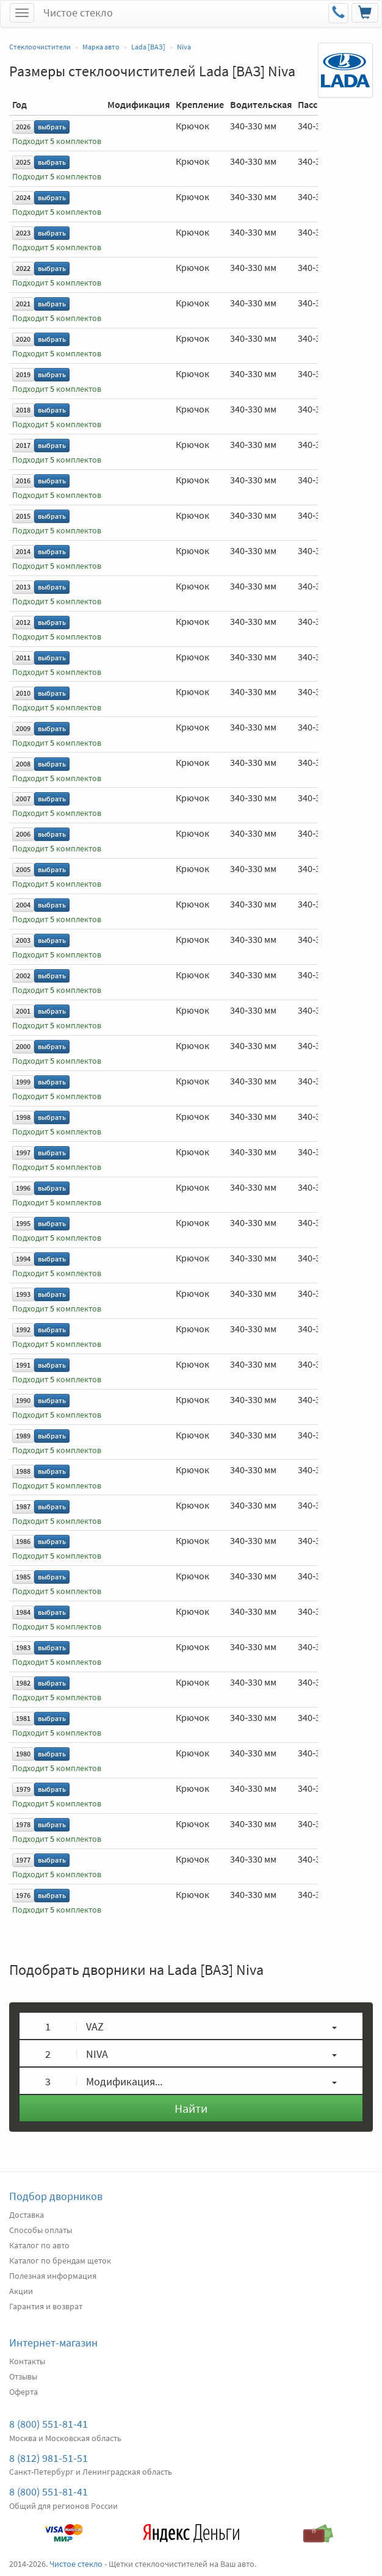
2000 (23, 1046)
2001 (23, 1011)
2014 (23, 551)
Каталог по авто (39, 2245)
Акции (21, 2291)
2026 (23, 126)
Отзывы (23, 2376)
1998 (23, 1117)
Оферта (23, 2391)
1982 (23, 1682)
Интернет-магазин (53, 2343)
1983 (23, 1647)
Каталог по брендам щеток (60, 2260)
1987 (23, 1506)
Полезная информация (52, 2275)
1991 (23, 1364)
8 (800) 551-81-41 (48, 2424)
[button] (191, 2026)
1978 (23, 1824)
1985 (23, 1576)
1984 (23, 1612)
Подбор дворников (56, 2196)
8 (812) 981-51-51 (48, 2458)
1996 (23, 1187)
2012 (23, 622)
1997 (23, 1152)
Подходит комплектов (56, 141)
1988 (23, 1471)
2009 (23, 728)
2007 (23, 798)
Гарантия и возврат (45, 2306)
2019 (23, 374)
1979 (23, 1789)
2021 (23, 303)
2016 (23, 480)
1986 (23, 1541)
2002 (23, 975)
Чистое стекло (78, 12)
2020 (23, 339)
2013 (23, 586)
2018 (23, 409)
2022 (23, 268)
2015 (23, 516)
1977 (23, 1859)
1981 (23, 1718)
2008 (23, 763)
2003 (23, 940)
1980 (23, 1753)
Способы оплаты (40, 2229)
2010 (23, 693)
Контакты (27, 2361)
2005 (23, 869)
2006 (23, 834)
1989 (23, 1435)
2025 (23, 162)
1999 (23, 1081)
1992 (23, 1329)
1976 (23, 1895)
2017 (23, 445)
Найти (191, 2108)
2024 (23, 197)
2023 (23, 232)
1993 (23, 1294)
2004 (23, 904)
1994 (23, 1258)
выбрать (52, 126)
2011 (23, 657)
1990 (23, 1400)
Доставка (26, 2214)
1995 (23, 1223)
